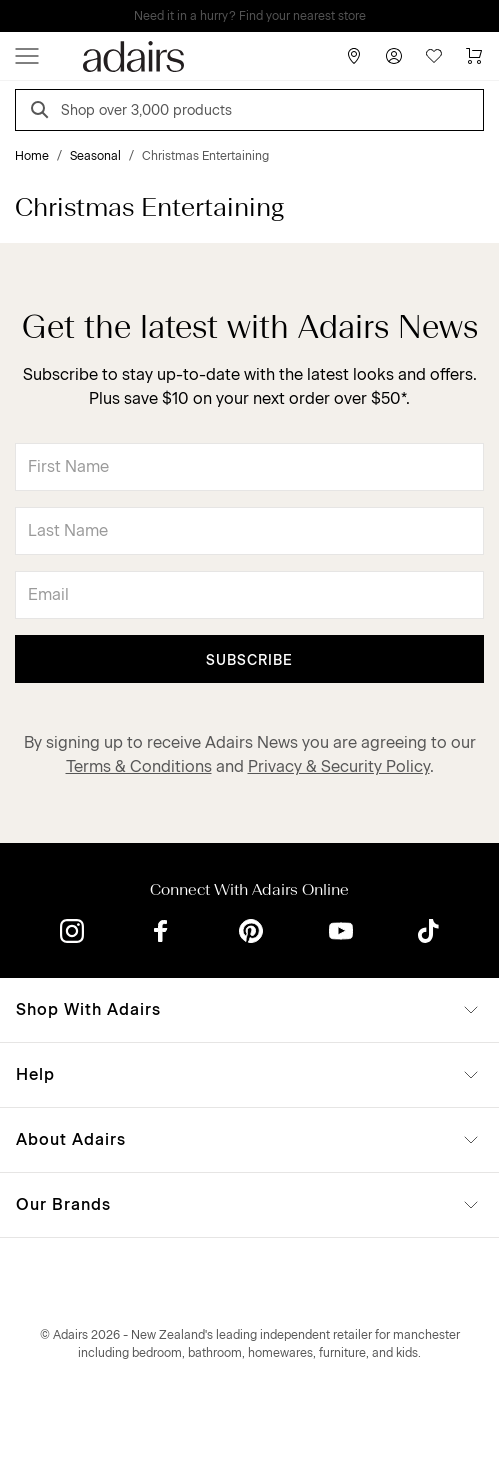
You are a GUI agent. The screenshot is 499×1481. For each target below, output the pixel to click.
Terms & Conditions (139, 766)
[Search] (43, 112)
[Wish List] (434, 56)
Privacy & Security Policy (339, 766)
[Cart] (474, 56)
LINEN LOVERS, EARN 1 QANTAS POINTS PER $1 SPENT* (264, 16)
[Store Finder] (354, 56)
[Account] (394, 56)
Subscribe (249, 660)
